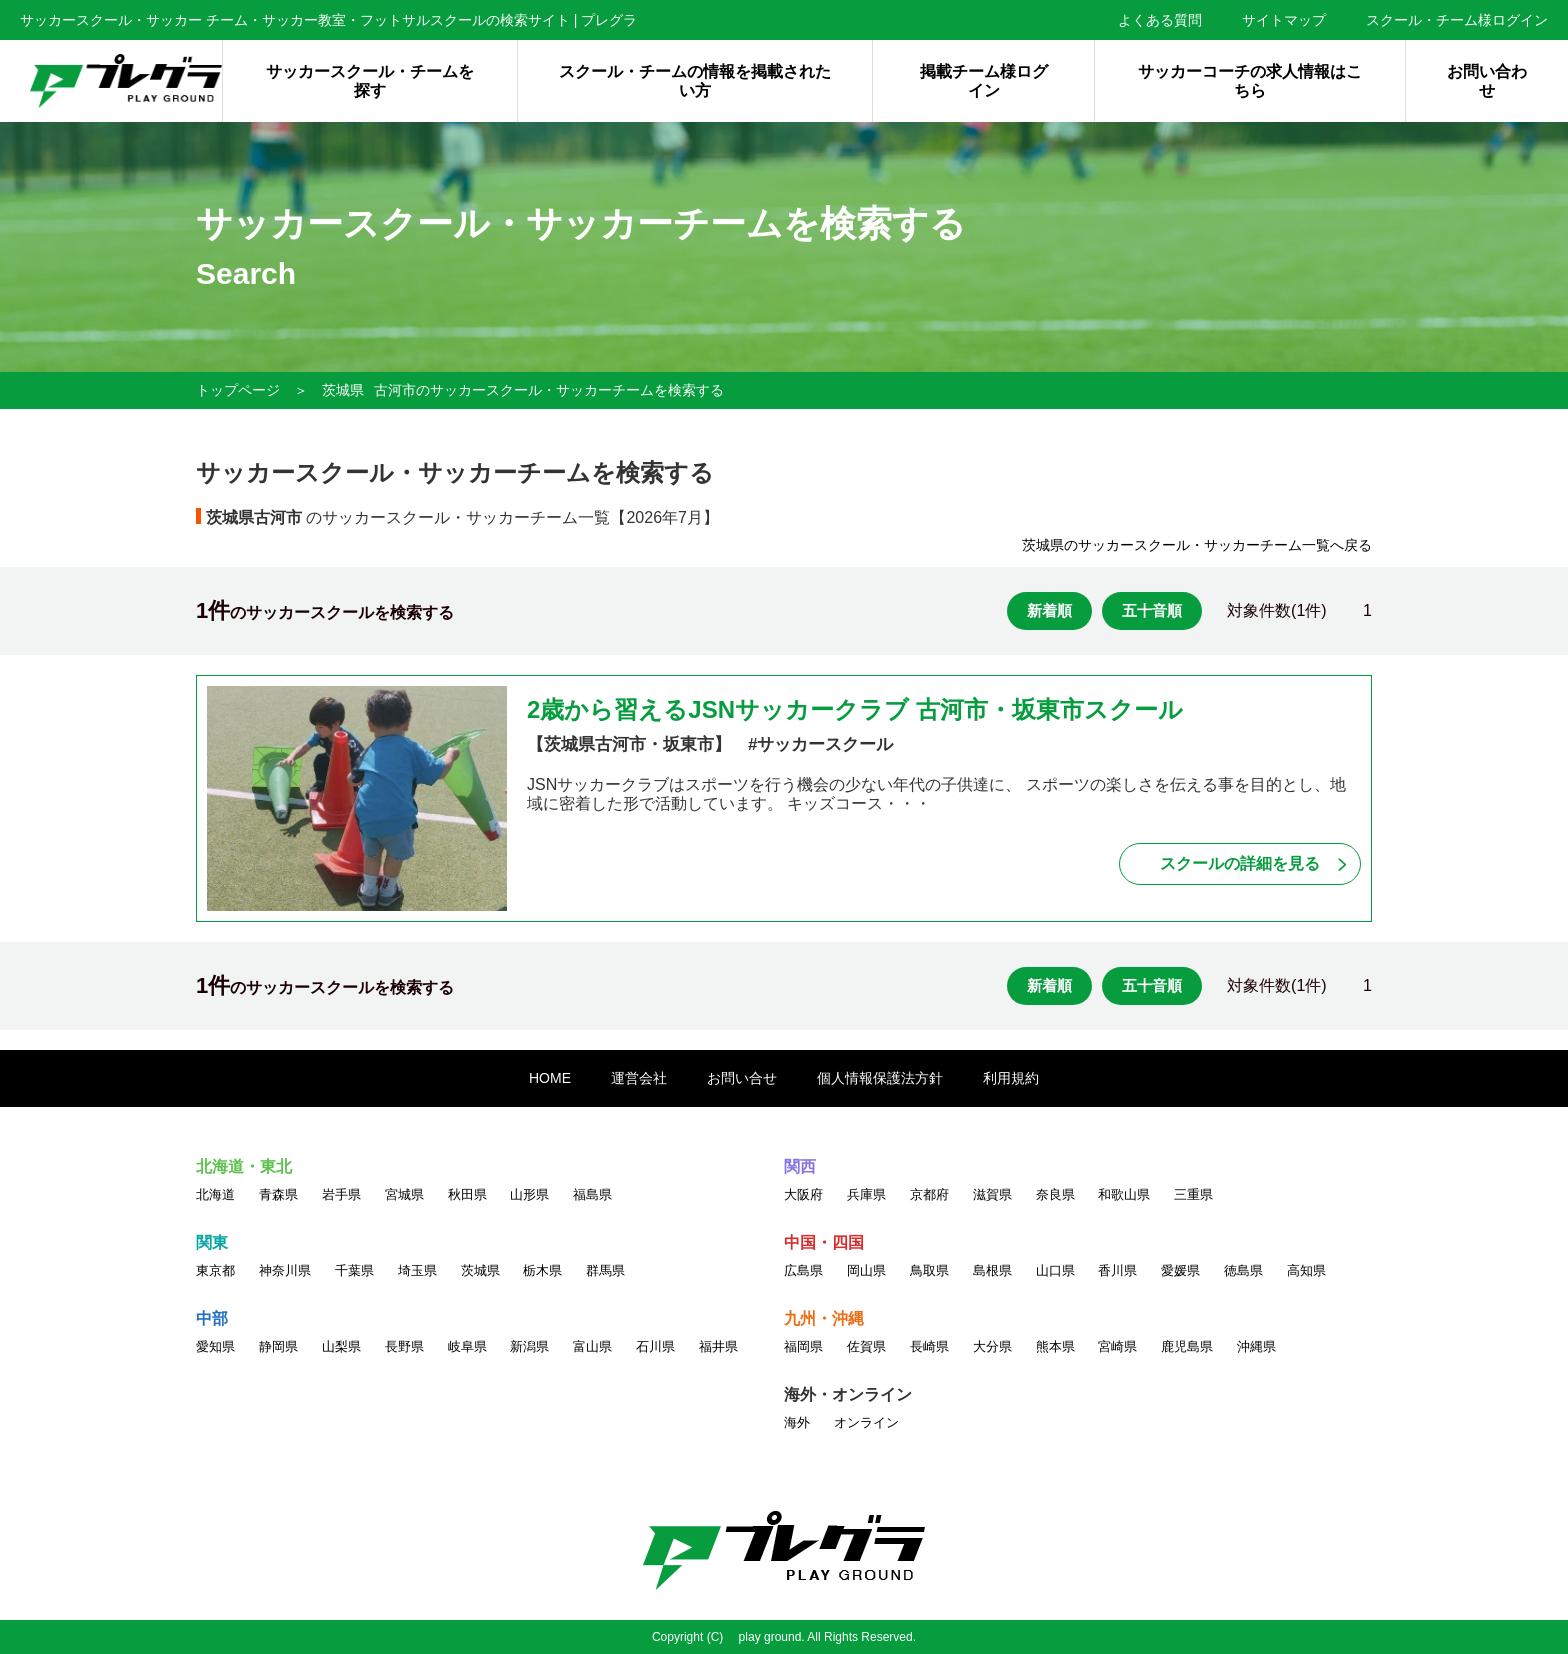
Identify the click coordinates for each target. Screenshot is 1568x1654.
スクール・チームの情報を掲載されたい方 (695, 81)
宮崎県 (1117, 1346)
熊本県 (1055, 1346)
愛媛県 (1180, 1270)
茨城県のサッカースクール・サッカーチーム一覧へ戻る (1197, 545)
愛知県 (215, 1346)
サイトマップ (1284, 20)
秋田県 (467, 1194)
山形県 (529, 1194)
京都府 (929, 1194)
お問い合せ (742, 1078)
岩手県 (341, 1194)
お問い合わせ (1487, 81)
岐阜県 (467, 1346)
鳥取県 (929, 1270)
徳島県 (1243, 1270)
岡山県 (866, 1270)
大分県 (992, 1346)
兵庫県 (866, 1194)
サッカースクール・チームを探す (370, 81)
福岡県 (803, 1346)
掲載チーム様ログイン (984, 81)
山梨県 (341, 1346)
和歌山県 (1124, 1194)
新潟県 (529, 1346)
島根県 (992, 1270)
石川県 (655, 1346)
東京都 (215, 1270)
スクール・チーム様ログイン (1457, 20)
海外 (797, 1422)
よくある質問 (1160, 20)
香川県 (1117, 1270)
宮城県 (404, 1194)
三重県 (1193, 1194)
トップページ (238, 390)
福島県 (592, 1194)
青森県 (278, 1194)
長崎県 (929, 1346)
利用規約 (1011, 1078)
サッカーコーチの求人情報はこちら (1250, 81)
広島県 (803, 1270)
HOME (550, 1078)
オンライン (866, 1422)
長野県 (404, 1346)
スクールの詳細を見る (1240, 863)
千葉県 (354, 1270)
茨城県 (343, 390)
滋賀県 (992, 1194)
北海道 (215, 1194)
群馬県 (605, 1270)
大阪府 (803, 1194)
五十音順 (1152, 610)
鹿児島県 (1187, 1346)
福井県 (718, 1346)
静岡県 (278, 1346)
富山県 (592, 1346)
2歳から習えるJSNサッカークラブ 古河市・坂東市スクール (855, 709)
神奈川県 (285, 1270)
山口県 (1055, 1270)
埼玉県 (417, 1270)
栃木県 (542, 1270)
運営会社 (639, 1078)
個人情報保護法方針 (880, 1078)
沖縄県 (1256, 1346)
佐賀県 (866, 1346)
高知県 (1306, 1270)
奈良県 (1055, 1194)
